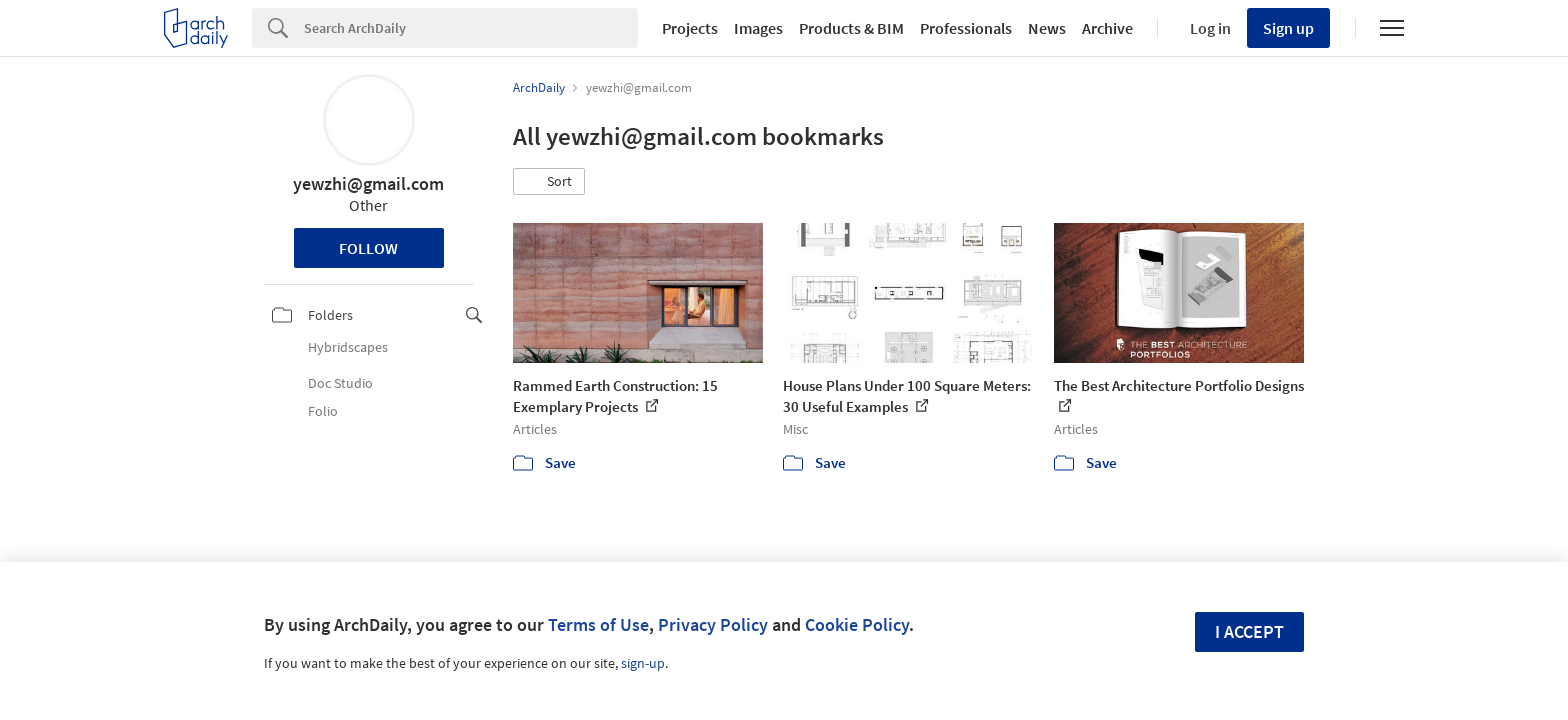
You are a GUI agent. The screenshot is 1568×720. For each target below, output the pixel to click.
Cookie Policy (857, 624)
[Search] (471, 28)
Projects (690, 28)
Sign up (1288, 28)
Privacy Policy (713, 624)
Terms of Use (598, 624)
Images (758, 28)
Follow (368, 248)
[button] (549, 182)
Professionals (966, 28)
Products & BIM (851, 28)
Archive (1107, 28)
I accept (1249, 631)
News (1047, 28)
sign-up (643, 663)
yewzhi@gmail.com (368, 183)
